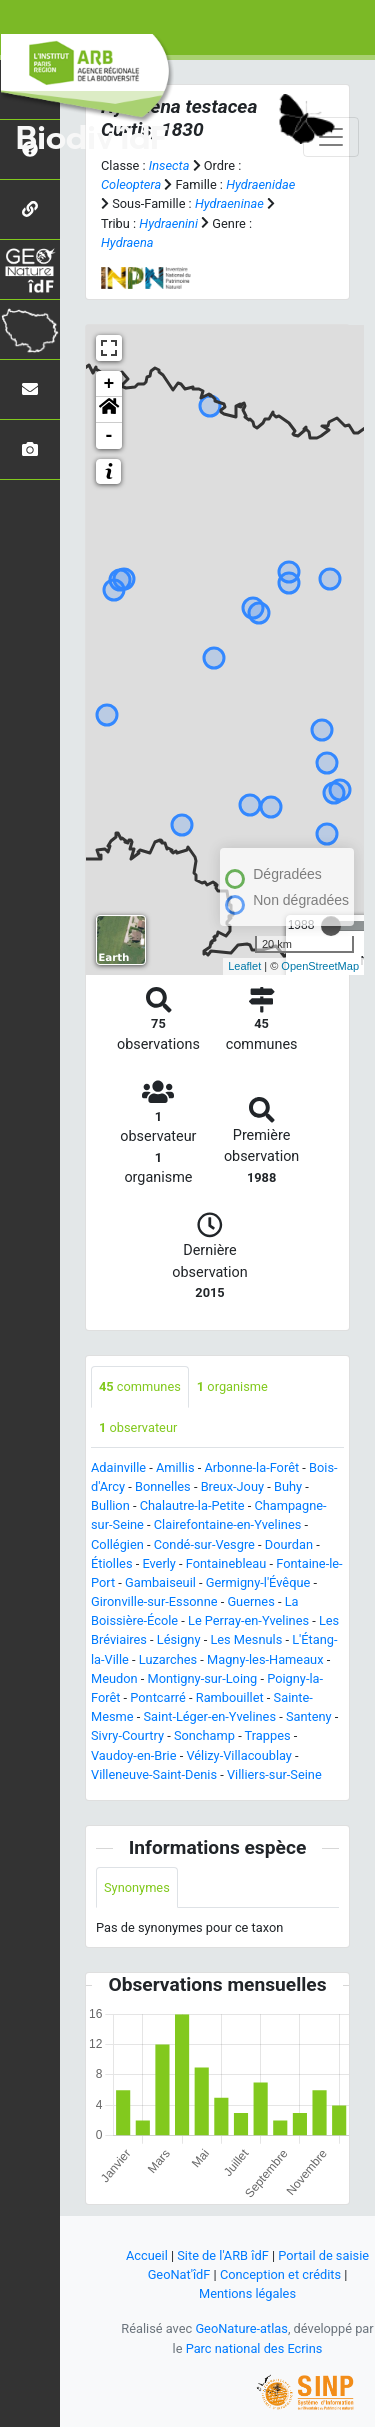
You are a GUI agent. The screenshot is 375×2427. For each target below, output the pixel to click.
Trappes (268, 1735)
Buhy (288, 1486)
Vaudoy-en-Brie (134, 1755)
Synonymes (137, 1887)
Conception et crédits (280, 2274)
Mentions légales (247, 2293)
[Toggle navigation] (331, 137)
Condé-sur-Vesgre (204, 1544)
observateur (138, 1427)
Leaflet (244, 966)
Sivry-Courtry (127, 1735)
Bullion (110, 1505)
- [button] (109, 436)
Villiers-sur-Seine (274, 1774)
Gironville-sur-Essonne (154, 1601)
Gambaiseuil (160, 1582)
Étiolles (111, 1563)
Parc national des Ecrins (254, 2348)
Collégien (117, 1544)
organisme (232, 1386)
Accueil (147, 2255)
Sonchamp (204, 1735)
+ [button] (109, 384)
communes (140, 1386)
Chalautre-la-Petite (192, 1505)
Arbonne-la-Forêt (251, 1467)
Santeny (309, 1716)
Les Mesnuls (246, 1639)
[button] (109, 410)
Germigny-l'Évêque (258, 1582)
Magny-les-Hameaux (265, 1659)
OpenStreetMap (320, 966)
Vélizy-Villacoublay (239, 1755)
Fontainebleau (226, 1563)
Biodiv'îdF (92, 139)
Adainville (118, 1467)
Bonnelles (163, 1486)
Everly (159, 1563)
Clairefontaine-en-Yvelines (228, 1524)
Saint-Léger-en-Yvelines (209, 1716)
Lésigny (179, 1639)
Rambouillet (230, 1697)
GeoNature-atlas (241, 2328)
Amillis (175, 1467)
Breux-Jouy (232, 1486)
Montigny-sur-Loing (203, 1678)
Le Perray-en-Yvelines (248, 1620)
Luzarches (168, 1659)
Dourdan (289, 1544)
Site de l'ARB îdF (222, 2255)
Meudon (114, 1678)
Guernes (250, 1601)
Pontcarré (158, 1697)
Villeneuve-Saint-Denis (154, 1774)
